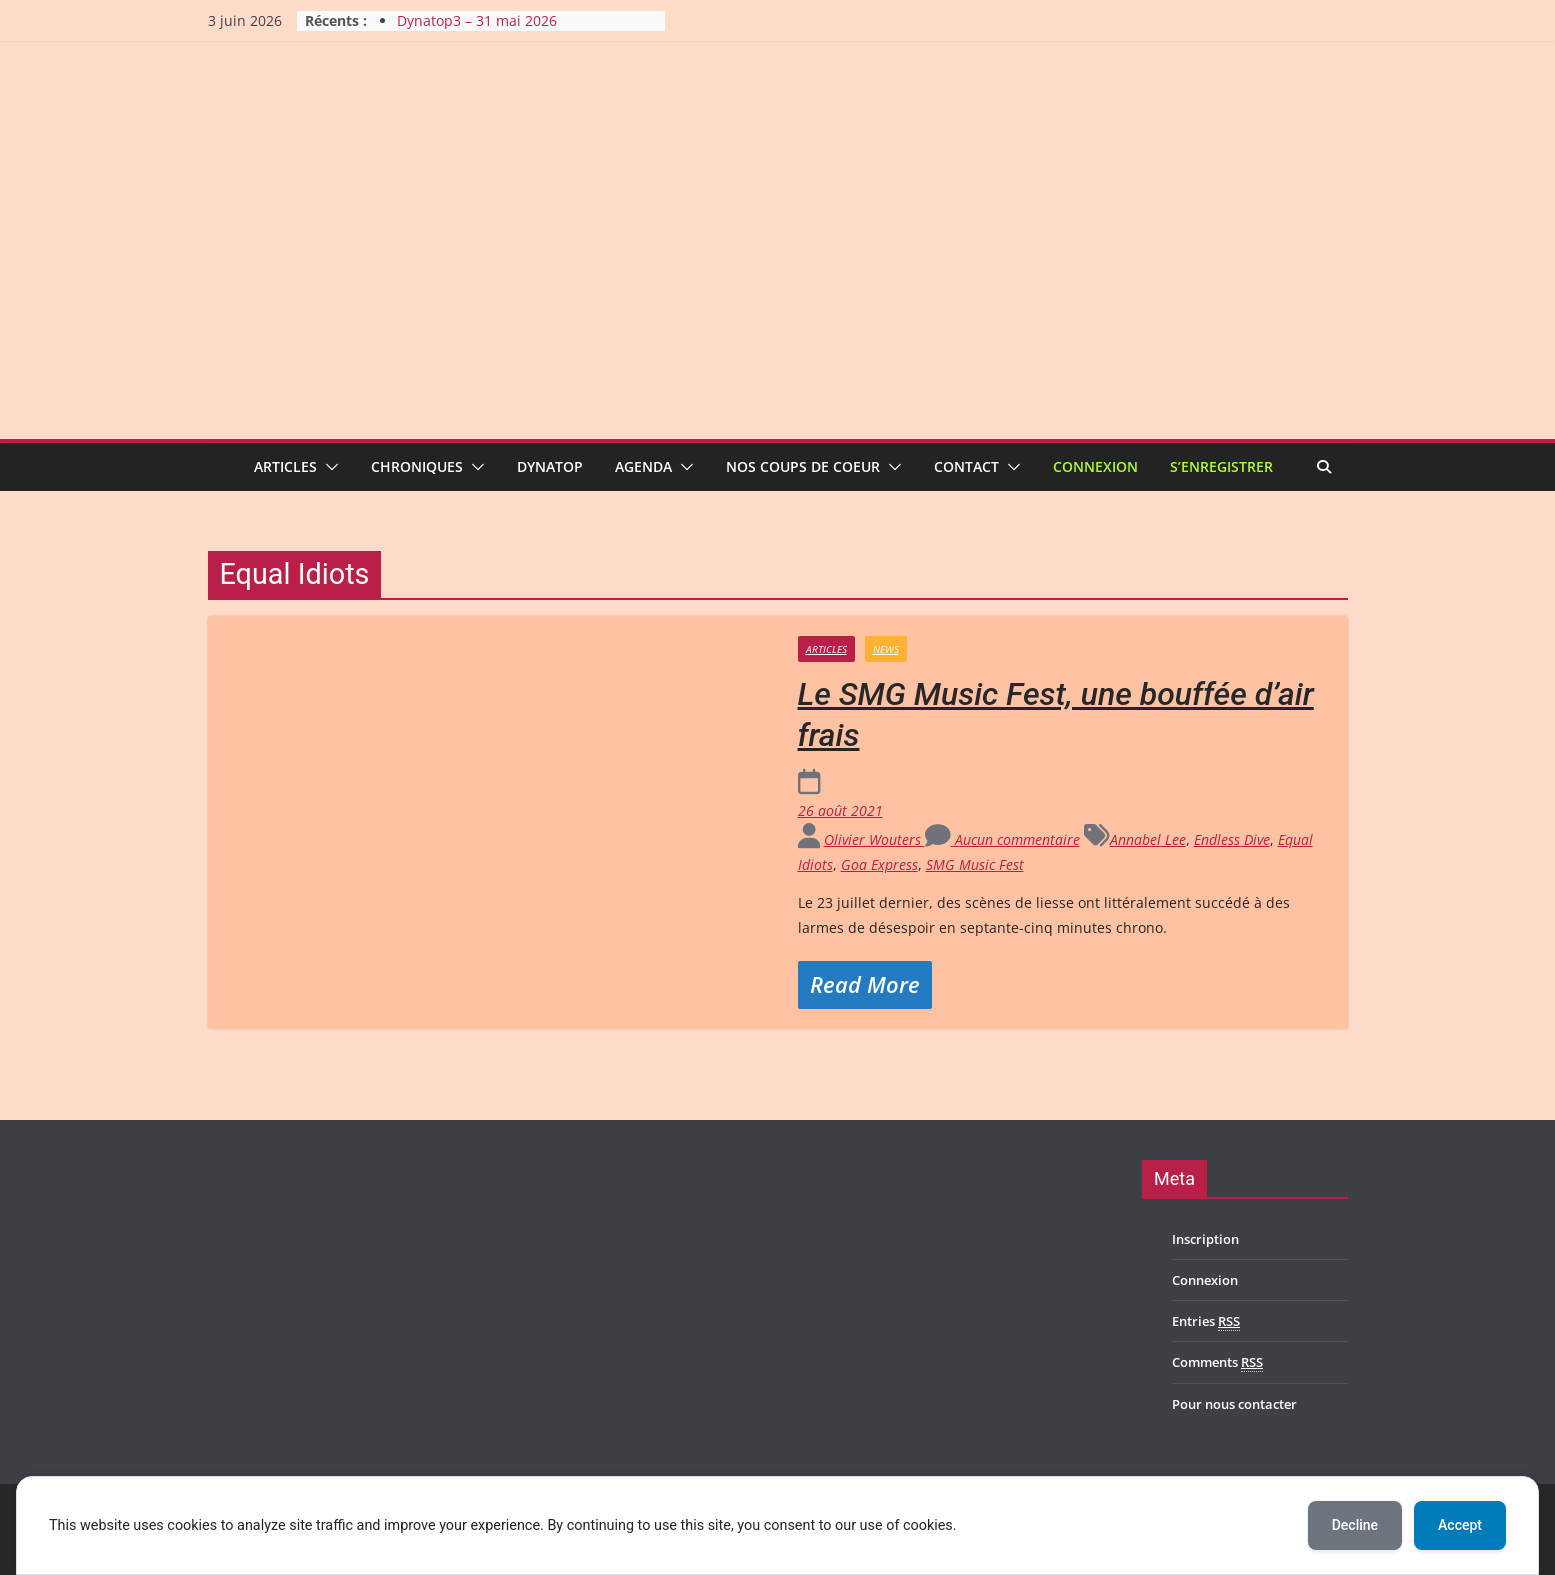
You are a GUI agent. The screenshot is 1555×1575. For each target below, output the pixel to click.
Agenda (643, 466)
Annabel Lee (1148, 839)
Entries (1206, 1321)
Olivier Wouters (874, 839)
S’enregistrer (1221, 466)
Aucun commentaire (1002, 839)
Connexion (1095, 466)
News (886, 649)
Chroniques (417, 466)
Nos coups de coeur (803, 466)
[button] (328, 467)
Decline (1355, 1525)
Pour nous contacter (1234, 1404)
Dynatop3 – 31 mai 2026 (477, 20)
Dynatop (550, 466)
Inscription (1205, 1239)
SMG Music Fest (975, 864)
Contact (966, 466)
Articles (285, 466)
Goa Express (879, 864)
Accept (1460, 1525)
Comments (1217, 1362)
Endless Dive (1232, 839)
